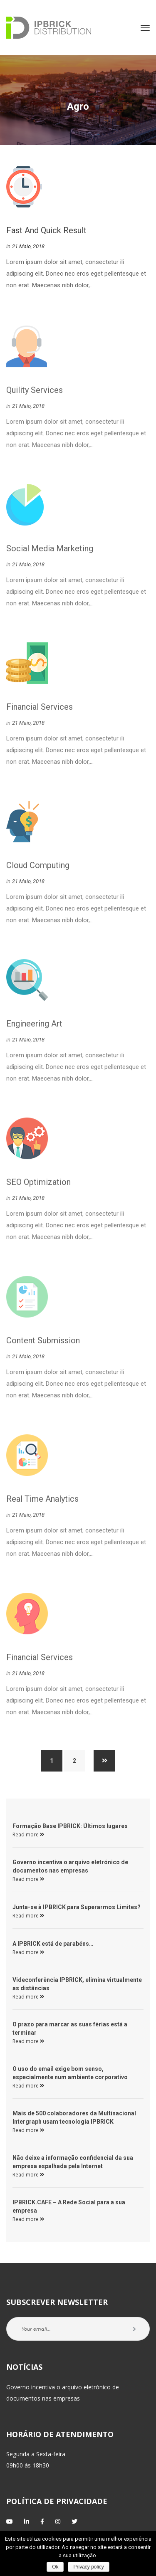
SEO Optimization (38, 1185)
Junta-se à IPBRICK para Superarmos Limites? (76, 1907)
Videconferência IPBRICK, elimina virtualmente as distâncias (77, 1983)
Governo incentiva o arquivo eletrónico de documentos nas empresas (70, 1866)
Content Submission (43, 1344)
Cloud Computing (37, 868)
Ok (55, 2567)
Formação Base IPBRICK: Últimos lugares (70, 1826)
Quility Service (34, 393)
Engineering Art (34, 1027)
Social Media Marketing (49, 552)
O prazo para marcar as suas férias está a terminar (69, 2028)
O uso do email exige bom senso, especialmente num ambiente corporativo (70, 2072)
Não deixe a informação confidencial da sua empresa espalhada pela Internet (72, 2161)
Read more (28, 1834)
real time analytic (42, 1502)
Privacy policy (88, 2567)
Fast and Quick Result (46, 231)
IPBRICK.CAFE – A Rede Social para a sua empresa (68, 2206)
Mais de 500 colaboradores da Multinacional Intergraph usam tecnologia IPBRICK (74, 2117)
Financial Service (39, 710)
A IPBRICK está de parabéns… (52, 1943)
